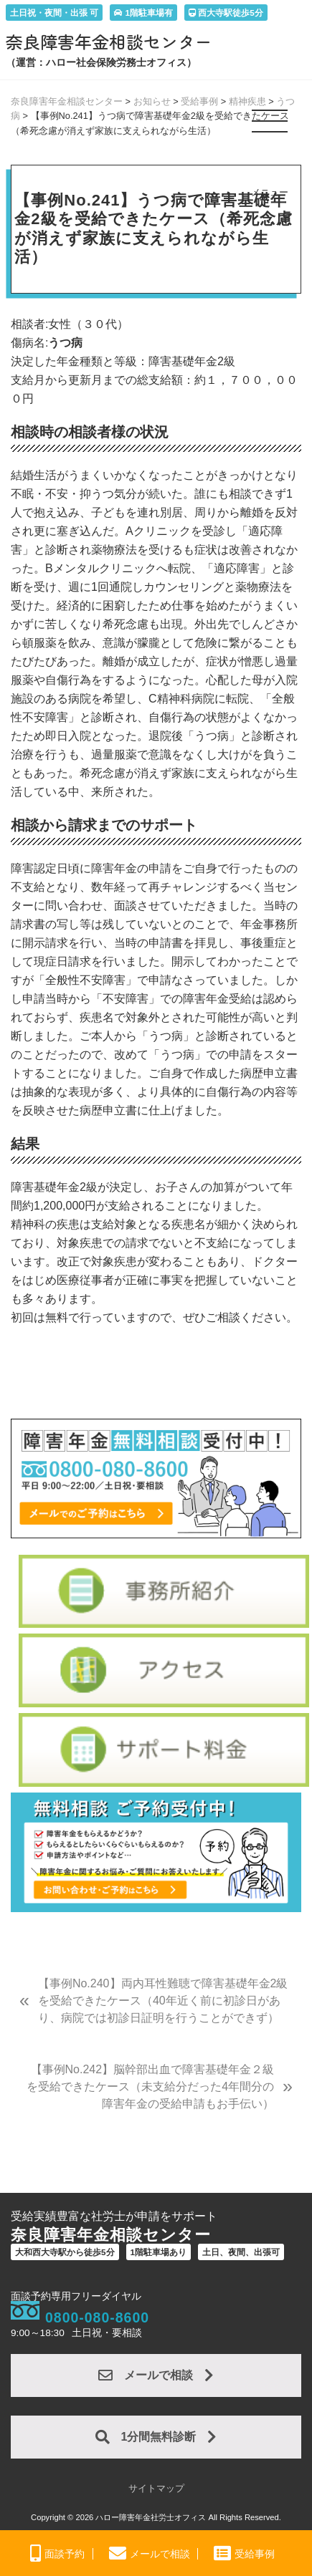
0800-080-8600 (97, 2317)
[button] (270, 126)
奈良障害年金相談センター (109, 42)
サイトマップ (156, 2488)
